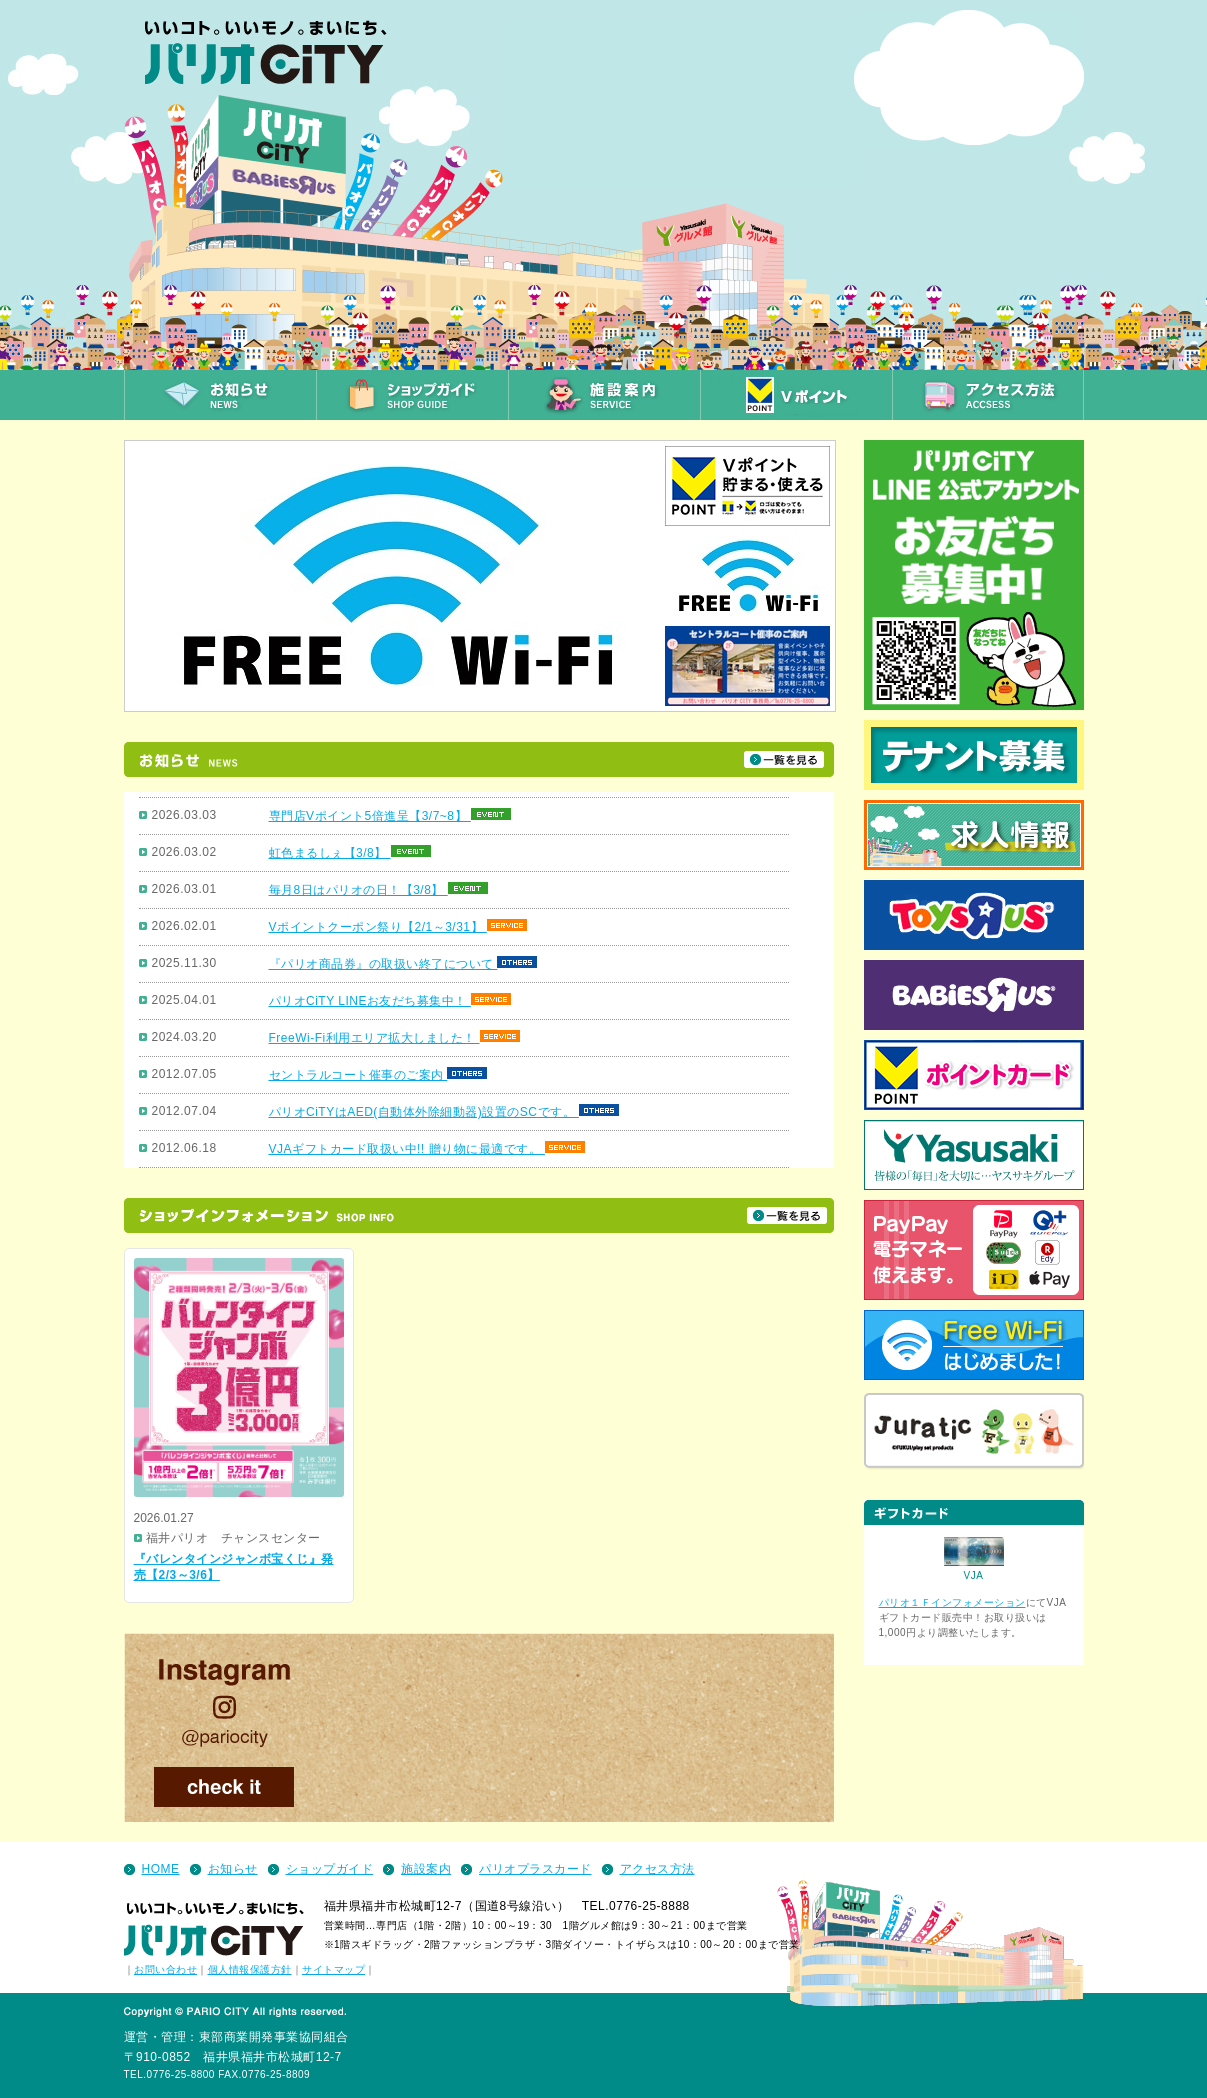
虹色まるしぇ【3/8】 (330, 853)
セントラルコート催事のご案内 (358, 1075)
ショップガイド (330, 1869)
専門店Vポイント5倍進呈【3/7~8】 (370, 816)
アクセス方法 (657, 1869)
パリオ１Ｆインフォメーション (952, 1602)
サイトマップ (333, 1969)
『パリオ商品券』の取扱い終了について (383, 964)
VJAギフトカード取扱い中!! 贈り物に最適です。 (407, 1149)
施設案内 (426, 1869)
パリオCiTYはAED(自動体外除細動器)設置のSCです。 (424, 1112)
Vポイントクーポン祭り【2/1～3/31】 (378, 927)
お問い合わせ (165, 1969)
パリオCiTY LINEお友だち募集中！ (370, 1001)
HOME (161, 1869)
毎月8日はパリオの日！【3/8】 (358, 890)
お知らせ (233, 1869)
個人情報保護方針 (250, 1969)
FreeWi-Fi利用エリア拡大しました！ (374, 1038)
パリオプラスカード (535, 1869)
